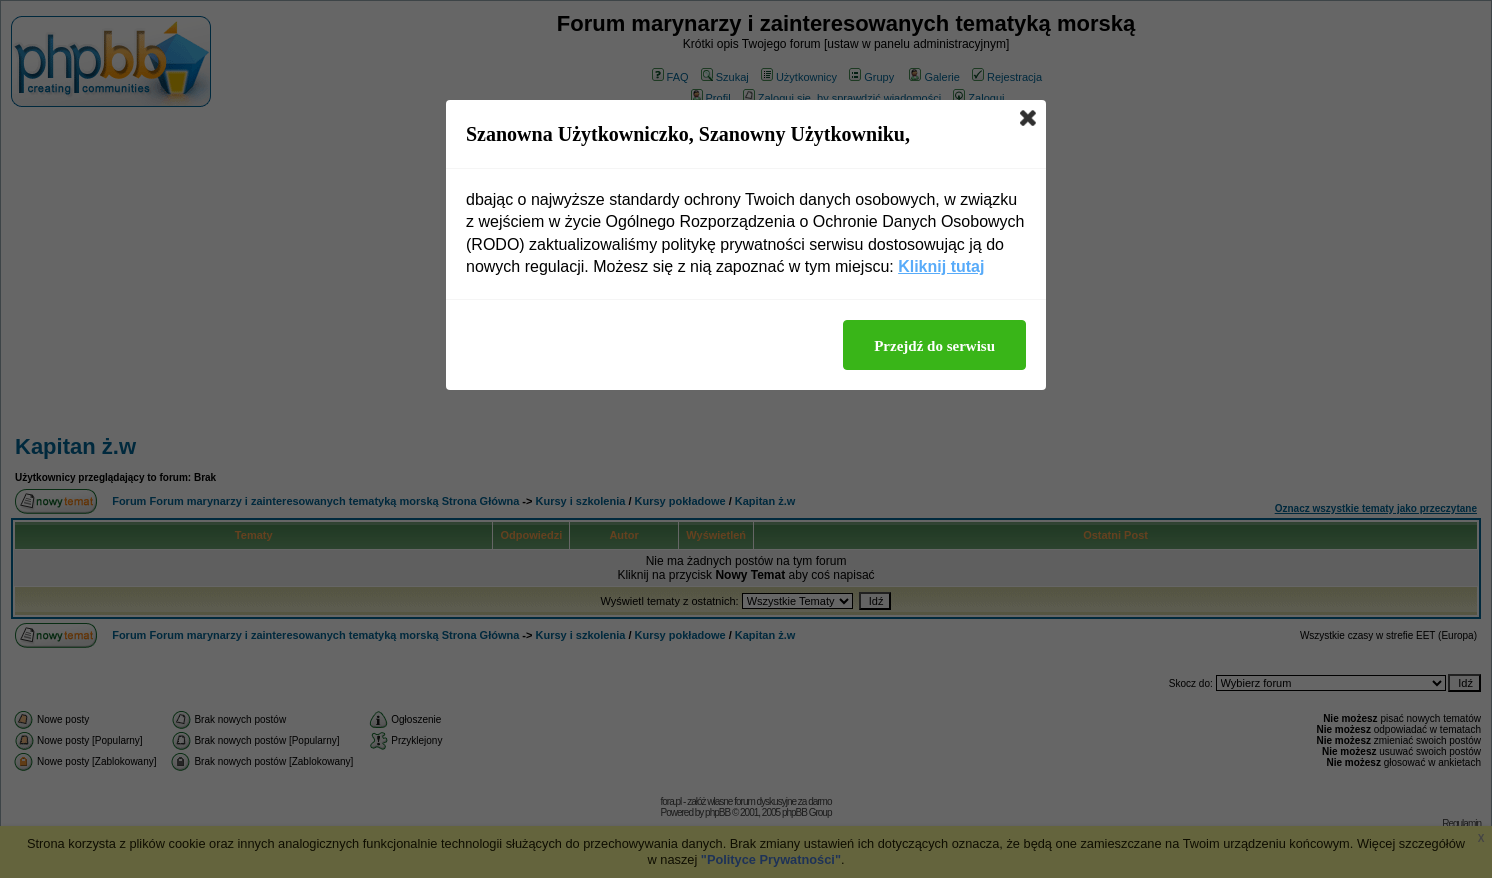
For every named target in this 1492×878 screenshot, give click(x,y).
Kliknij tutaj (941, 266)
